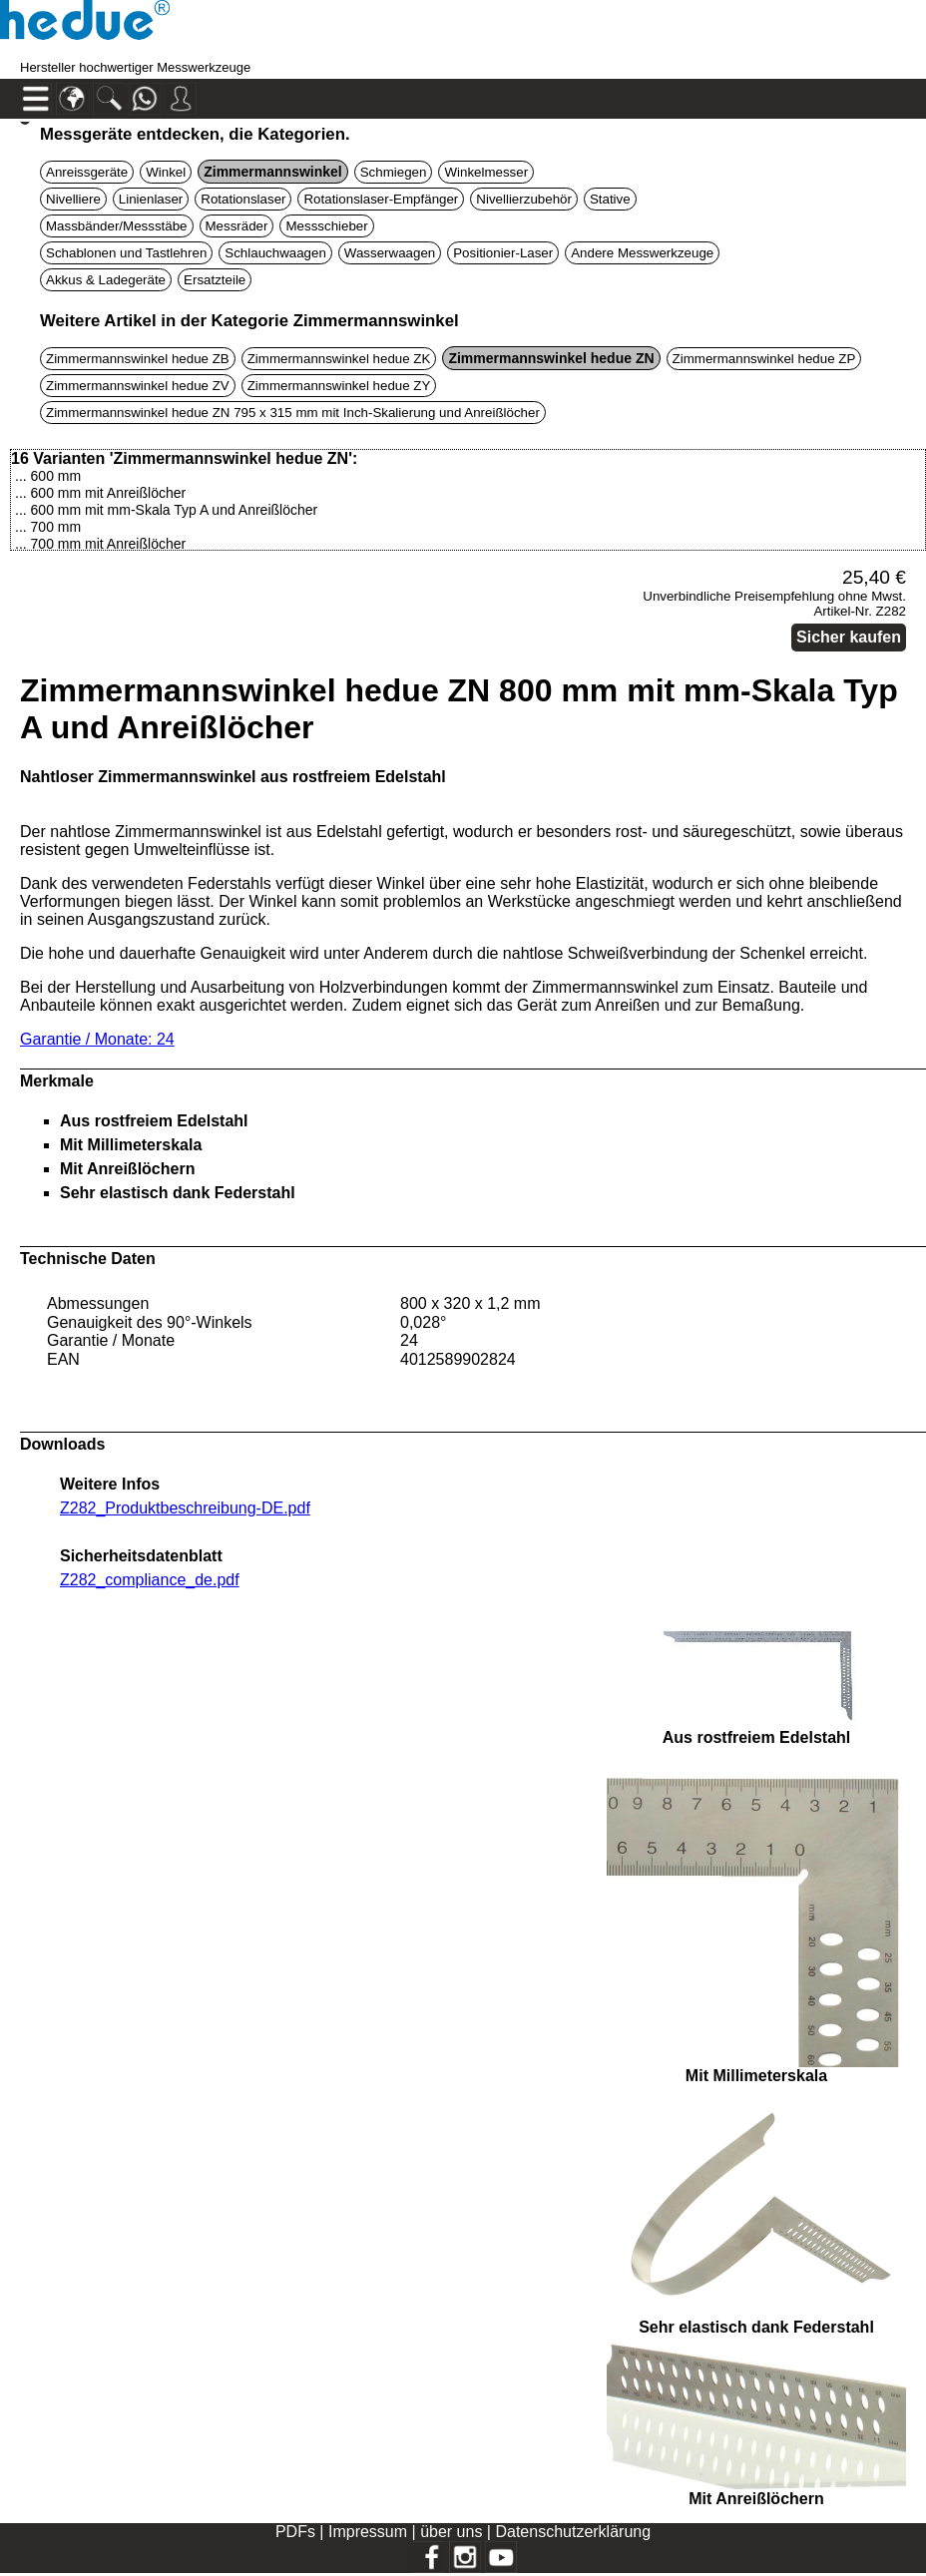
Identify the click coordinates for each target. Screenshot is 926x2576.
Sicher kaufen (848, 637)
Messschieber (326, 225)
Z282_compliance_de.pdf (149, 1579)
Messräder (237, 225)
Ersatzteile (214, 279)
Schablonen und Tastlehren (126, 252)
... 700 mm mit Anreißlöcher (100, 544)
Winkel (166, 172)
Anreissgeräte (87, 172)
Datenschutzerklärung (573, 2531)
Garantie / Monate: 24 (97, 1039)
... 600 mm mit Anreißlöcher (100, 493)
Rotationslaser (243, 199)
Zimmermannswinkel (273, 172)
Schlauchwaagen (275, 252)
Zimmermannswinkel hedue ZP (764, 358)
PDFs (295, 2531)
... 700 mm (48, 527)
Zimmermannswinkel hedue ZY (339, 385)
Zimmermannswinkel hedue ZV (138, 385)
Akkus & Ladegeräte (106, 279)
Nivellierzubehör (524, 199)
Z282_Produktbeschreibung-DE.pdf (185, 1508)
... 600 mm (48, 476)
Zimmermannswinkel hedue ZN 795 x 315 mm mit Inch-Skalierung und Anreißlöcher (293, 412)
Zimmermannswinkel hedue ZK (339, 358)
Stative (610, 199)
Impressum (367, 2531)
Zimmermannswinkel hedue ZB (138, 358)
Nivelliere (73, 199)
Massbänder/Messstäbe (117, 225)
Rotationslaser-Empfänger (380, 199)
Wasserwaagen (389, 252)
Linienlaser (151, 199)
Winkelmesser (486, 172)
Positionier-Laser (503, 252)
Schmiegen (393, 172)
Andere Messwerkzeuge (642, 252)
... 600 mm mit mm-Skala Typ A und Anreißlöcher (166, 510)
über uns (451, 2531)
